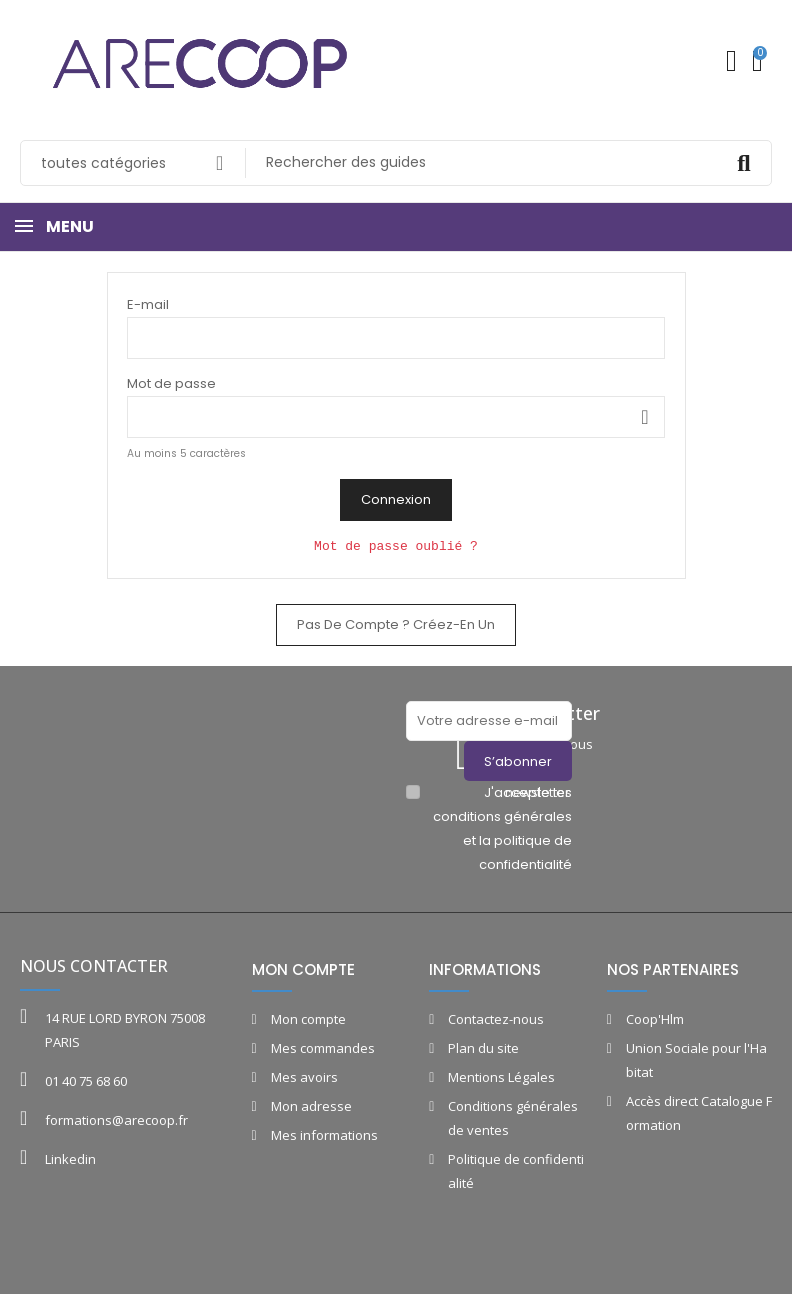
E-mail (148, 304)
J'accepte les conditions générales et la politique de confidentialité (502, 828)
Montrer (645, 417)
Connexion (396, 499)
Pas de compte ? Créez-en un (396, 624)
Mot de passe (171, 383)
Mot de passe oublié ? (396, 546)
